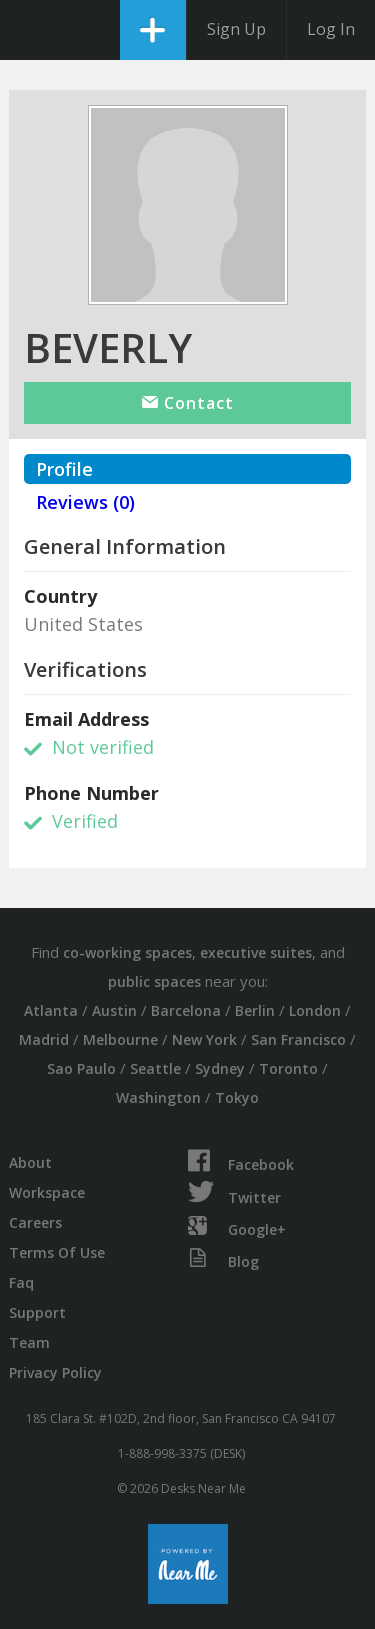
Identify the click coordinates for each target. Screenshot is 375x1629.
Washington (158, 1097)
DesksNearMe (32, 30)
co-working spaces (127, 952)
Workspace (47, 1192)
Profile (64, 469)
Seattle (155, 1068)
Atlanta (51, 1010)
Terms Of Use (57, 1252)
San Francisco (298, 1039)
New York (204, 1039)
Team (29, 1342)
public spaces (154, 981)
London (315, 1010)
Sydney (220, 1068)
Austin (114, 1010)
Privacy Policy (55, 1372)
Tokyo (237, 1097)
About (30, 1162)
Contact (188, 403)
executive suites (256, 952)
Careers (35, 1222)
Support (37, 1312)
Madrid (44, 1039)
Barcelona (186, 1010)
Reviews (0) (85, 502)
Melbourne (120, 1039)
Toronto (288, 1068)
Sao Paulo (81, 1068)
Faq (21, 1282)
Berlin (255, 1010)
